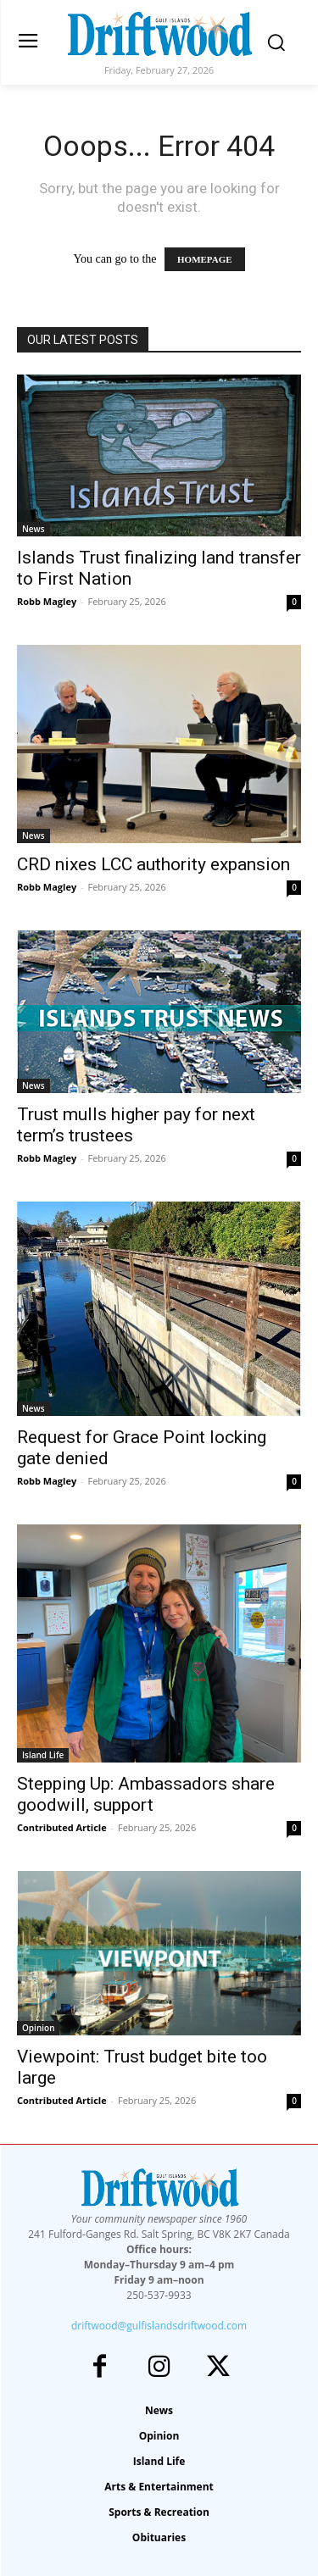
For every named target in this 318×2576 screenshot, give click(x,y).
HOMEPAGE (204, 259)
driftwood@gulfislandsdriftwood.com (159, 2325)
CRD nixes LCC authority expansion (153, 864)
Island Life (43, 1755)
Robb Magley (46, 601)
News (33, 529)
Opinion (38, 2028)
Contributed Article (62, 1827)
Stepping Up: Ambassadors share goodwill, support (146, 1794)
